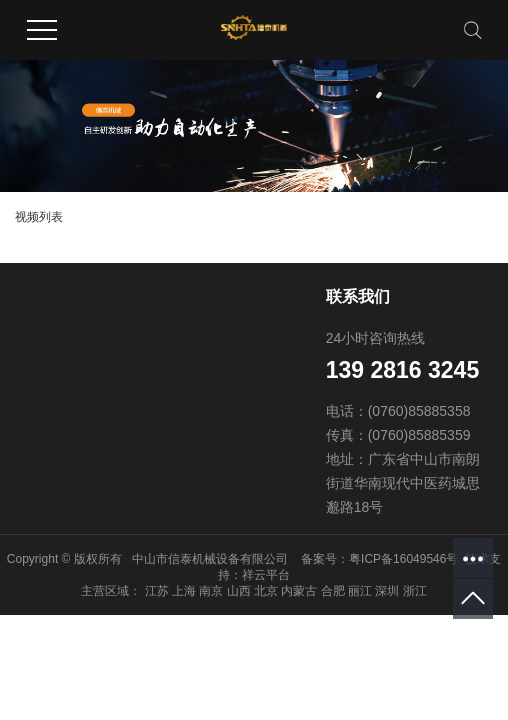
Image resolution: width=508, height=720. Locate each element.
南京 (211, 591)
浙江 (415, 591)
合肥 (333, 591)
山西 (239, 591)
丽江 (360, 591)
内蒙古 (299, 591)
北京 (266, 591)
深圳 (387, 591)
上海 (184, 591)
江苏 (157, 591)
